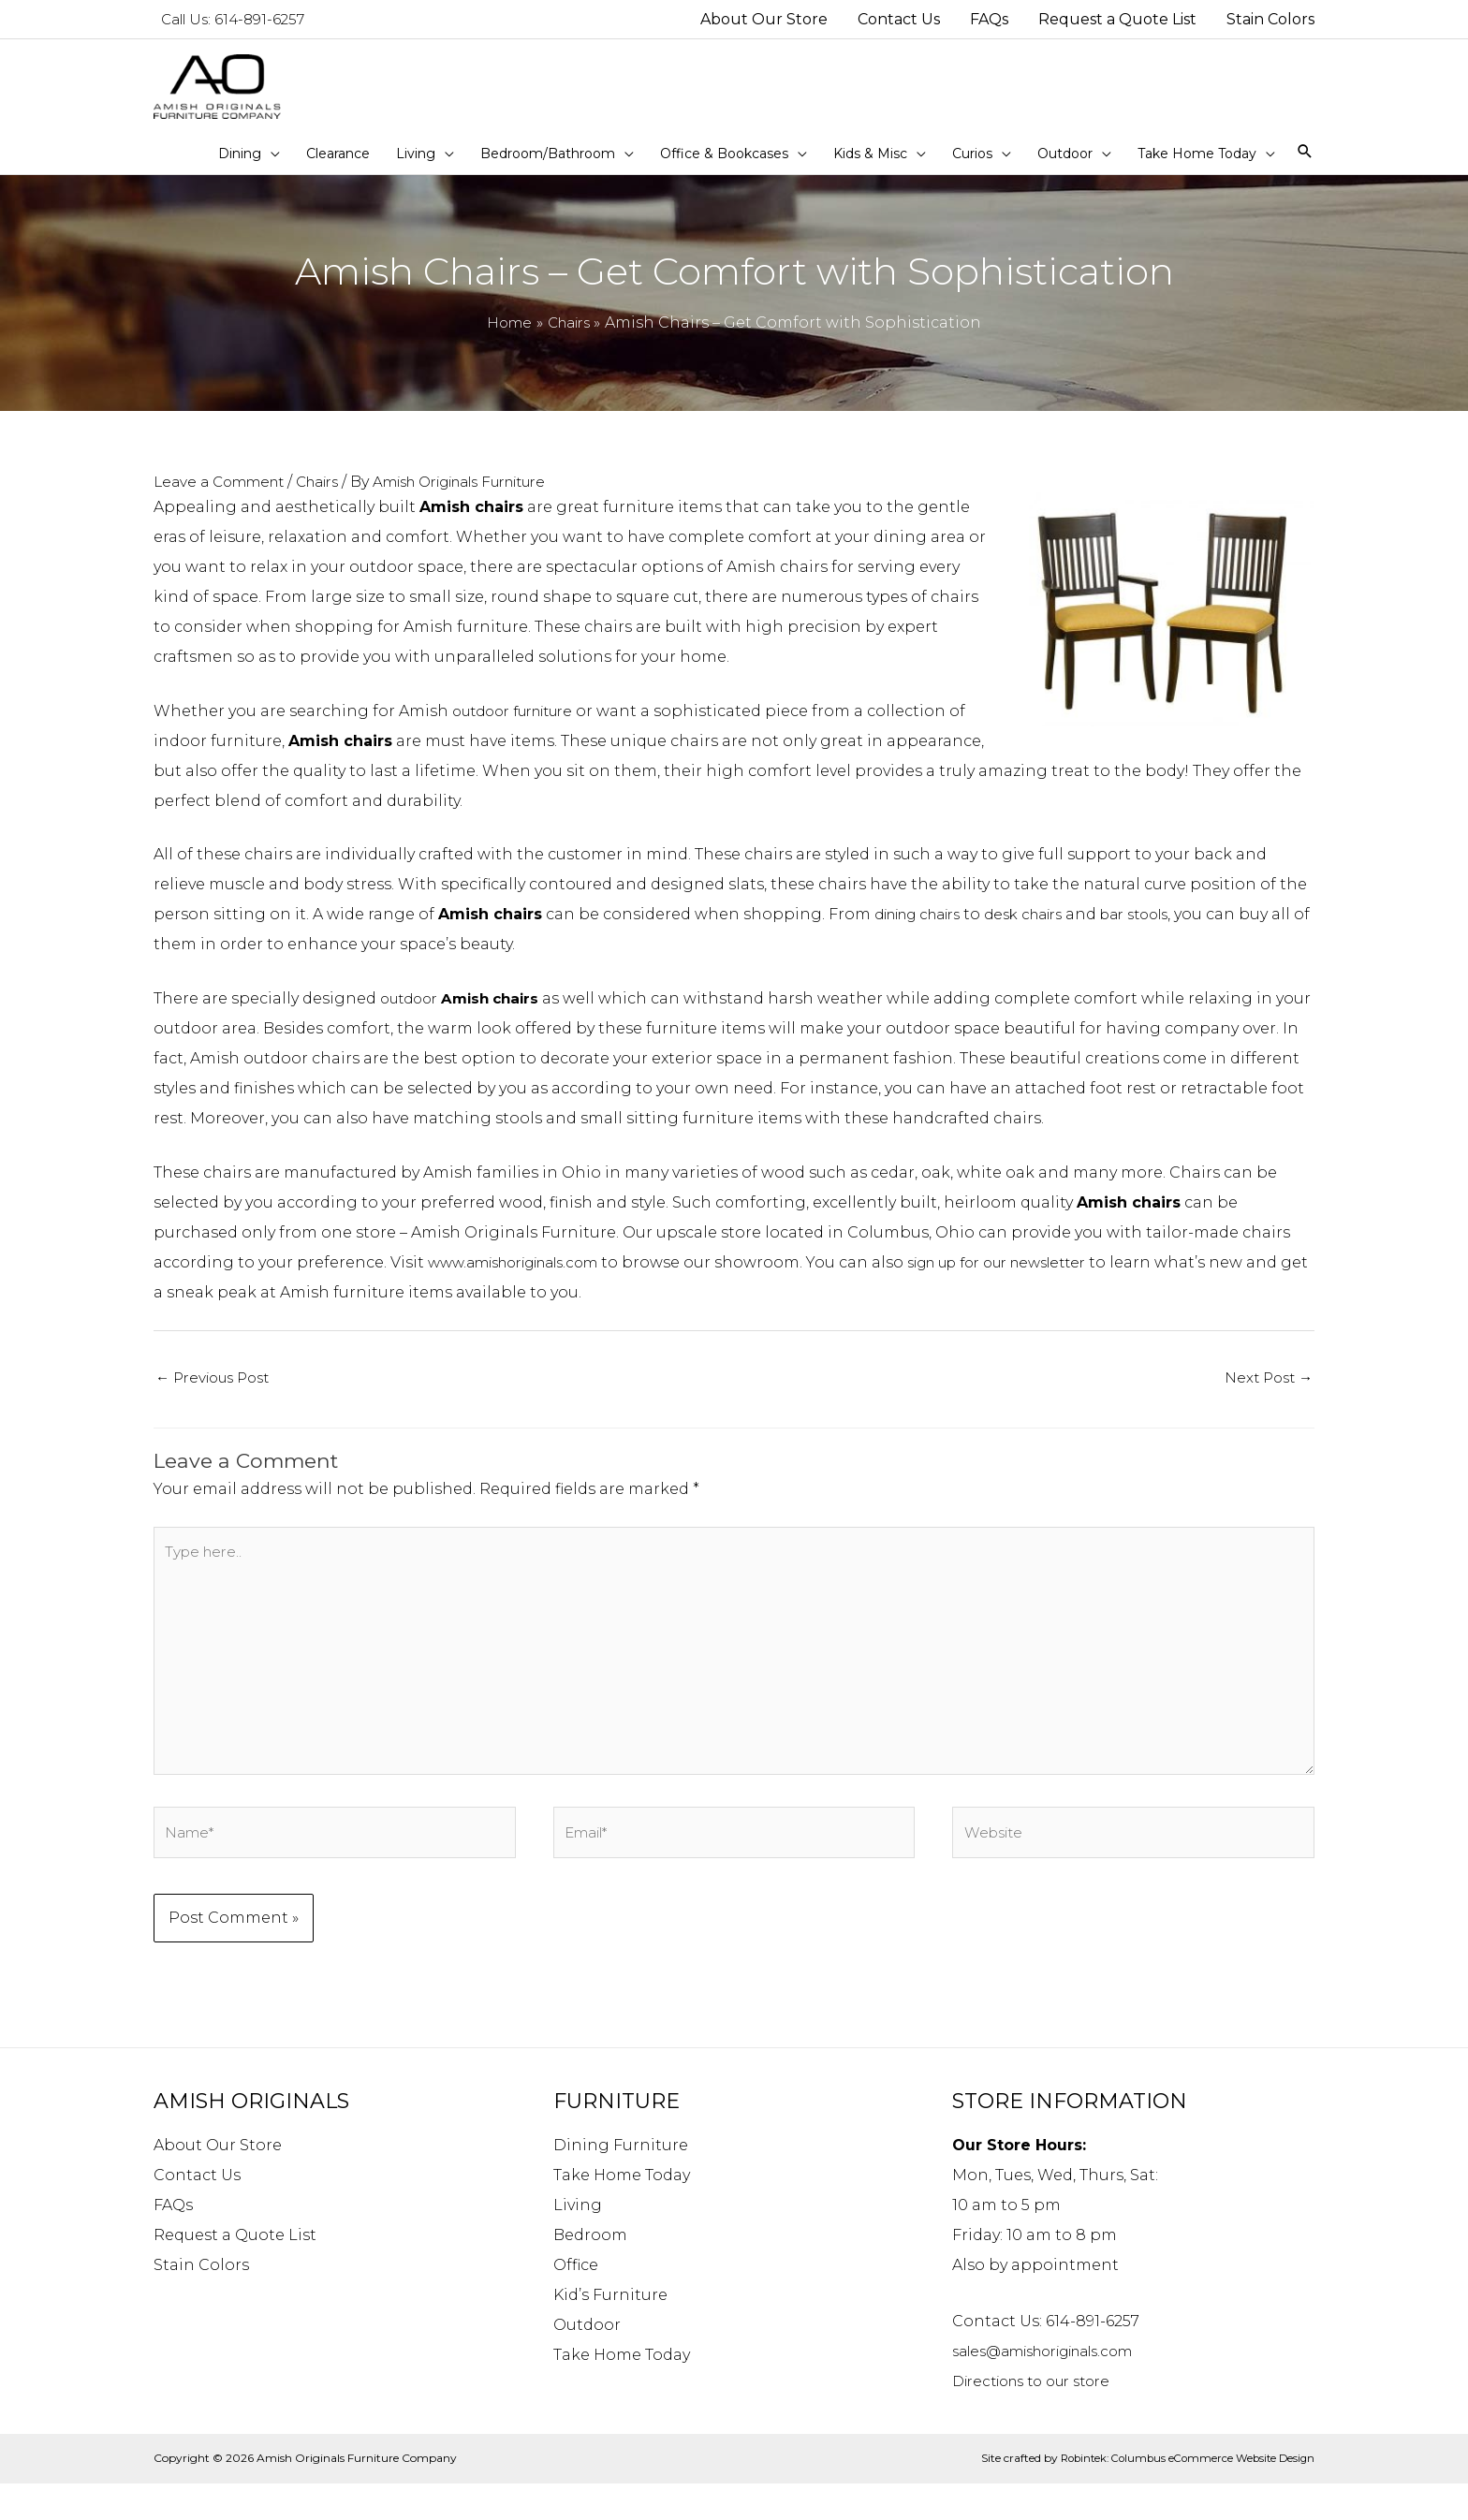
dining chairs (926, 930)
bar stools (1169, 930)
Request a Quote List (235, 2271)
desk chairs (1048, 930)
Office (575, 2301)
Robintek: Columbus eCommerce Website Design (1181, 2494)
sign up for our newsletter (1037, 1278)
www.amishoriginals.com (526, 1278)
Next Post (1266, 1394)
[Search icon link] (1304, 168)
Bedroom (590, 2271)
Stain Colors (201, 2301)
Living (577, 2241)
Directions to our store (1041, 2417)
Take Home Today (621, 2211)
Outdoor (587, 2361)
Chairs (333, 497)
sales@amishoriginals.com (1057, 2387)
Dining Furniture (620, 2181)
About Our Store (218, 2181)
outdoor (466, 1014)
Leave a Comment (225, 497)
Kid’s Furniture (610, 2331)
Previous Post (218, 1394)
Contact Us (197, 2211)
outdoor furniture (522, 727)
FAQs (173, 2241)
